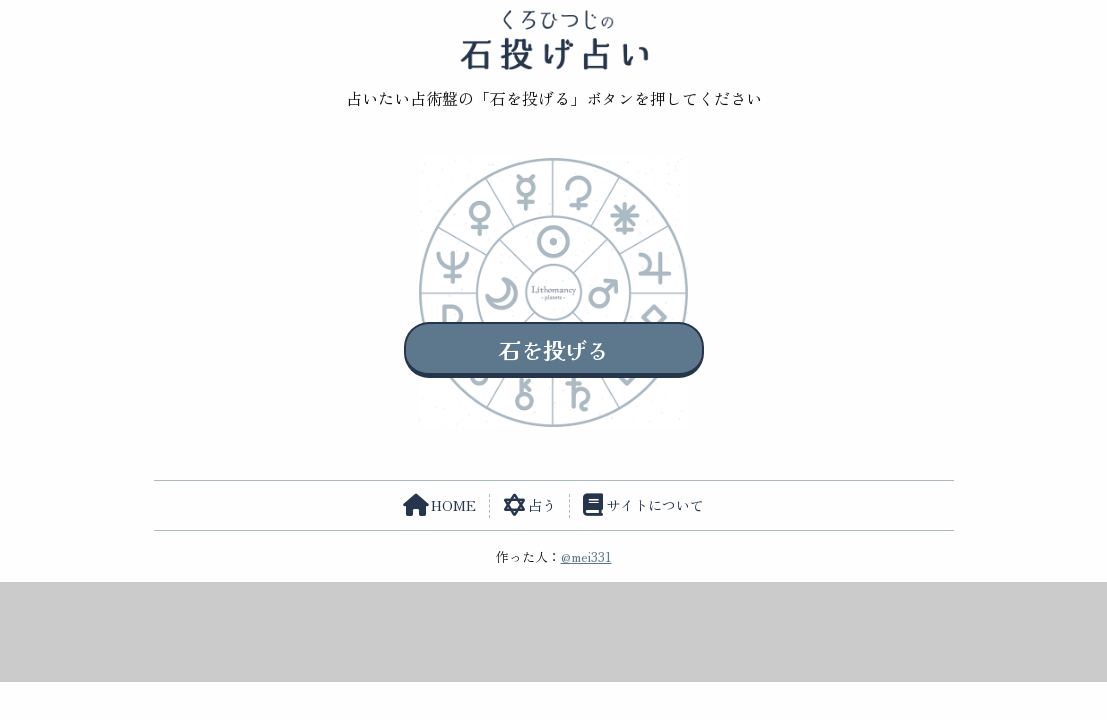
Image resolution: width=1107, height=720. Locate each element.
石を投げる (554, 349)
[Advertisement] (554, 627)
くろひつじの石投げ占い (553, 40)
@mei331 (586, 556)
